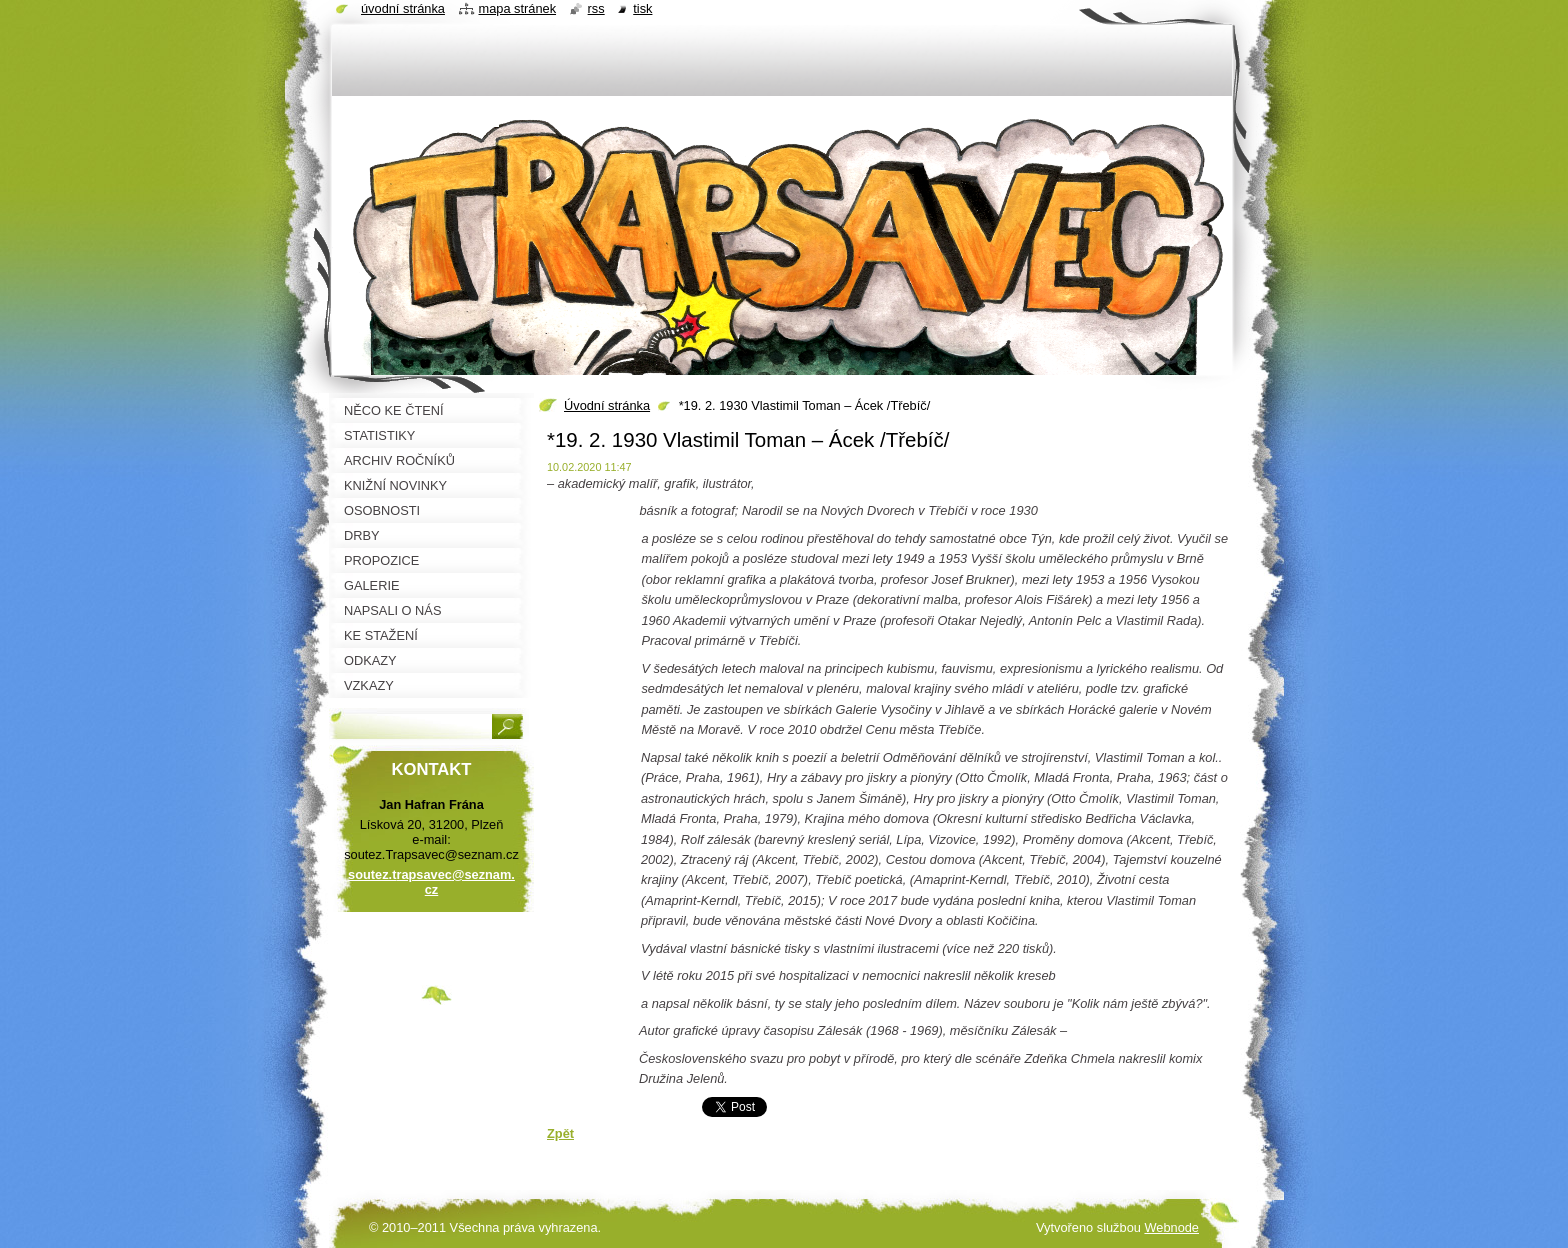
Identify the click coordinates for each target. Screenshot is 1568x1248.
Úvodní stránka (607, 405)
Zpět (560, 1133)
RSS (596, 8)
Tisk (642, 8)
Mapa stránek (518, 8)
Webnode (1171, 1227)
